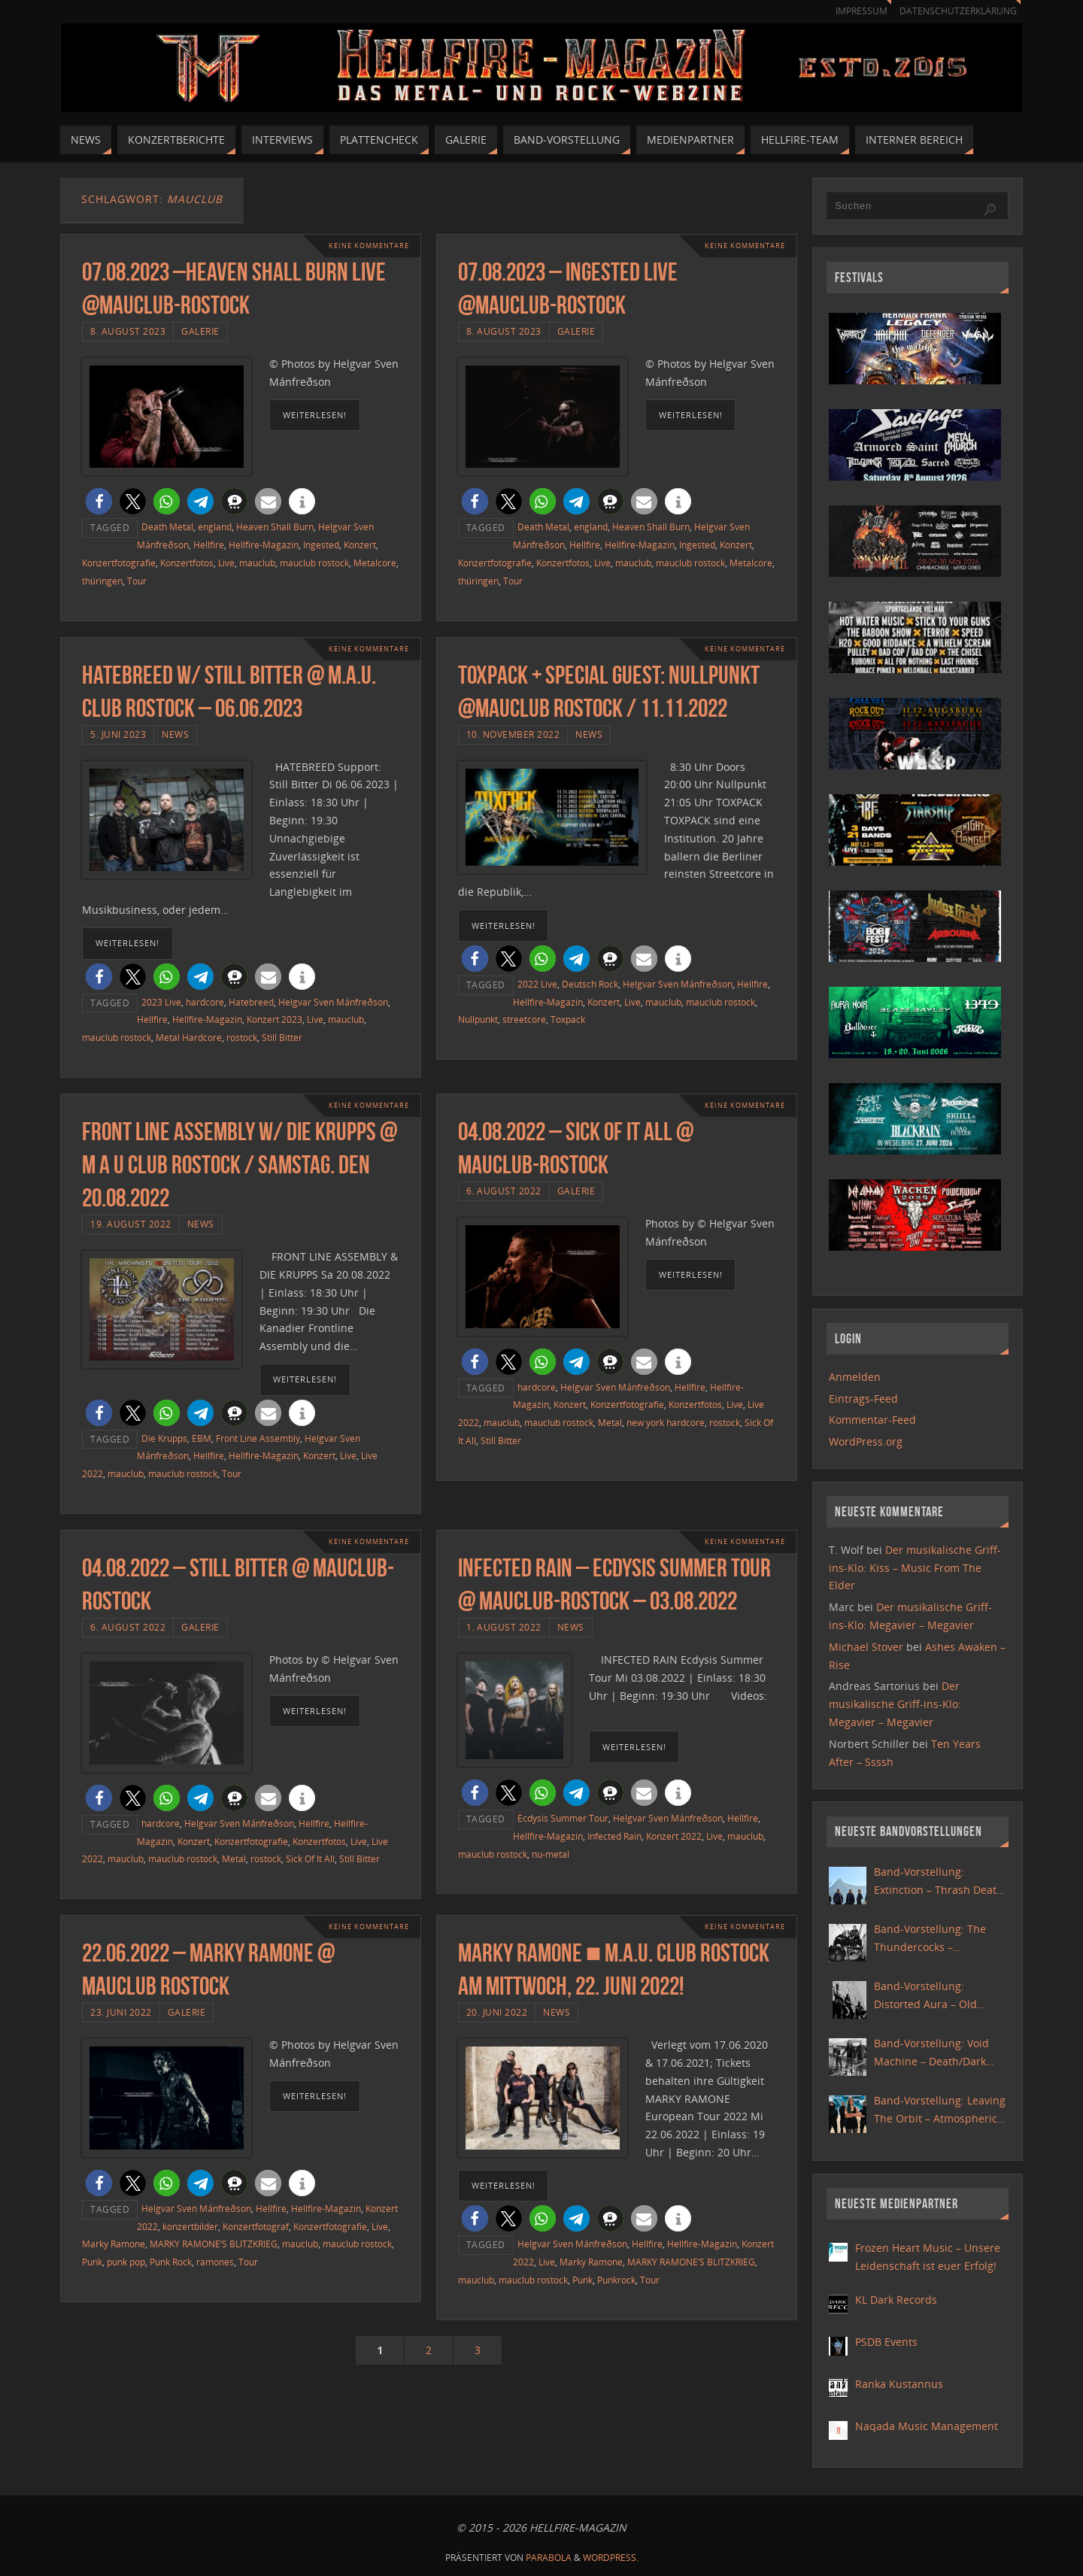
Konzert (360, 545)
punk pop (126, 2262)
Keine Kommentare (364, 245)
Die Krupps (164, 1438)
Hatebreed (251, 1002)
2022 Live (537, 984)
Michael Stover (866, 1647)
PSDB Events (886, 2342)
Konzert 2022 (674, 1836)
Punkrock (616, 2280)
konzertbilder (190, 2226)
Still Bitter (282, 1037)
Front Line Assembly (258, 1438)
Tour (137, 581)
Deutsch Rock (590, 984)
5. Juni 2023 (118, 734)
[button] (99, 501)
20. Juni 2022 (497, 2012)
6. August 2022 (504, 1191)
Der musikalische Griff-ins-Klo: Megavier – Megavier (895, 1704)
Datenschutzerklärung (955, 11)
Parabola (549, 2557)
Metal (610, 1422)
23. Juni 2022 (121, 2012)
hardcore (205, 1002)
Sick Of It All (310, 1858)
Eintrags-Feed (863, 1398)
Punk (92, 2262)
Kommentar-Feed (872, 1419)
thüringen (102, 581)
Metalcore (374, 563)
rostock (241, 1037)
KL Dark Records (896, 2299)
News (175, 734)
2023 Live (161, 1002)
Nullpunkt (478, 1019)
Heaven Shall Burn (275, 526)
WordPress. (611, 2557)
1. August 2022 (504, 1627)
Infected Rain (614, 1836)
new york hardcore (665, 1422)
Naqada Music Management (926, 2426)
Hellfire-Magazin (264, 545)
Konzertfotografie (119, 563)
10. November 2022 (513, 734)
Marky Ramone (113, 2244)
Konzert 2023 (274, 1019)
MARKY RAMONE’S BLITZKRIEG (214, 2244)
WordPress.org (865, 1441)
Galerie (200, 331)
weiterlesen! (315, 414)
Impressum (854, 11)
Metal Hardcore (189, 1037)
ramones (215, 2262)
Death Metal (167, 526)
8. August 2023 (127, 331)
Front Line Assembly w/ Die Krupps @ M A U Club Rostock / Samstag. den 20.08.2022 (239, 1165)
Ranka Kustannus (899, 2384)
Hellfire (208, 545)
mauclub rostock (314, 563)
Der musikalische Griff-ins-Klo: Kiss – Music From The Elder (915, 1568)
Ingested (321, 545)
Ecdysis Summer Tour (562, 1818)
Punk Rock (171, 2262)
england (215, 526)
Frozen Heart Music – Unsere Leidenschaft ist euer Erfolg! (927, 2257)
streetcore (524, 1019)
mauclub (257, 563)
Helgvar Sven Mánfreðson (333, 1002)
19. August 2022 (130, 1224)
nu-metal (550, 1854)
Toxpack (568, 1019)
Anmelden (855, 1377)
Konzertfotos (187, 563)
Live (226, 563)
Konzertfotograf (256, 2226)
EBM (201, 1438)
